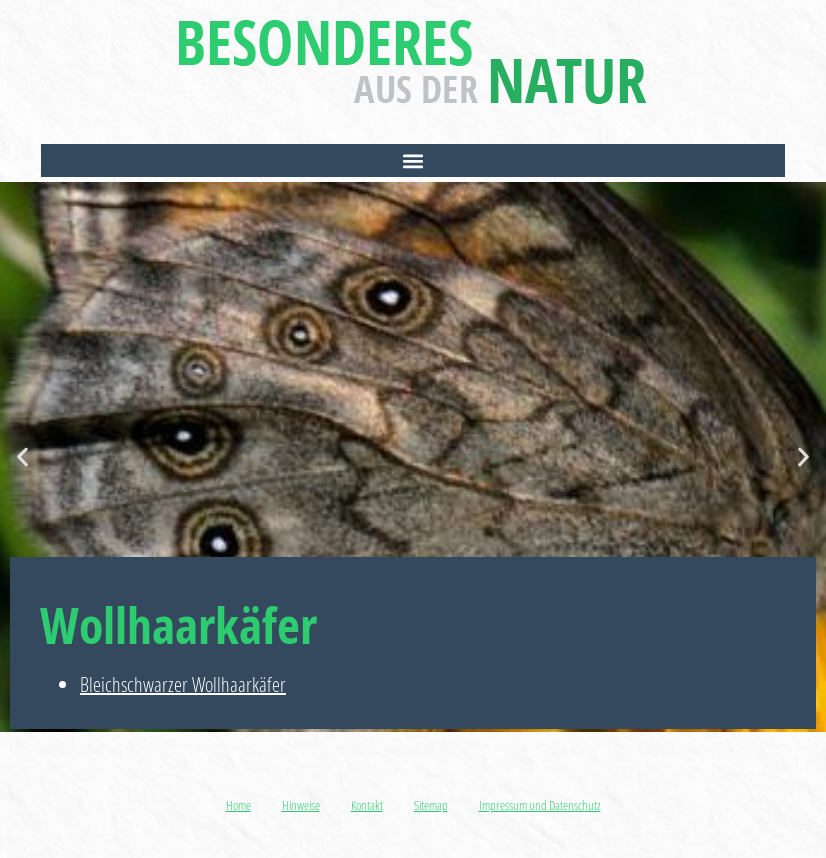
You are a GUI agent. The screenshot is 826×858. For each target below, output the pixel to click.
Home (238, 805)
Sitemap (431, 805)
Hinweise (301, 805)
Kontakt (367, 805)
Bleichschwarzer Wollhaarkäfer (183, 684)
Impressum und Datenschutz (540, 805)
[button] (412, 160)
